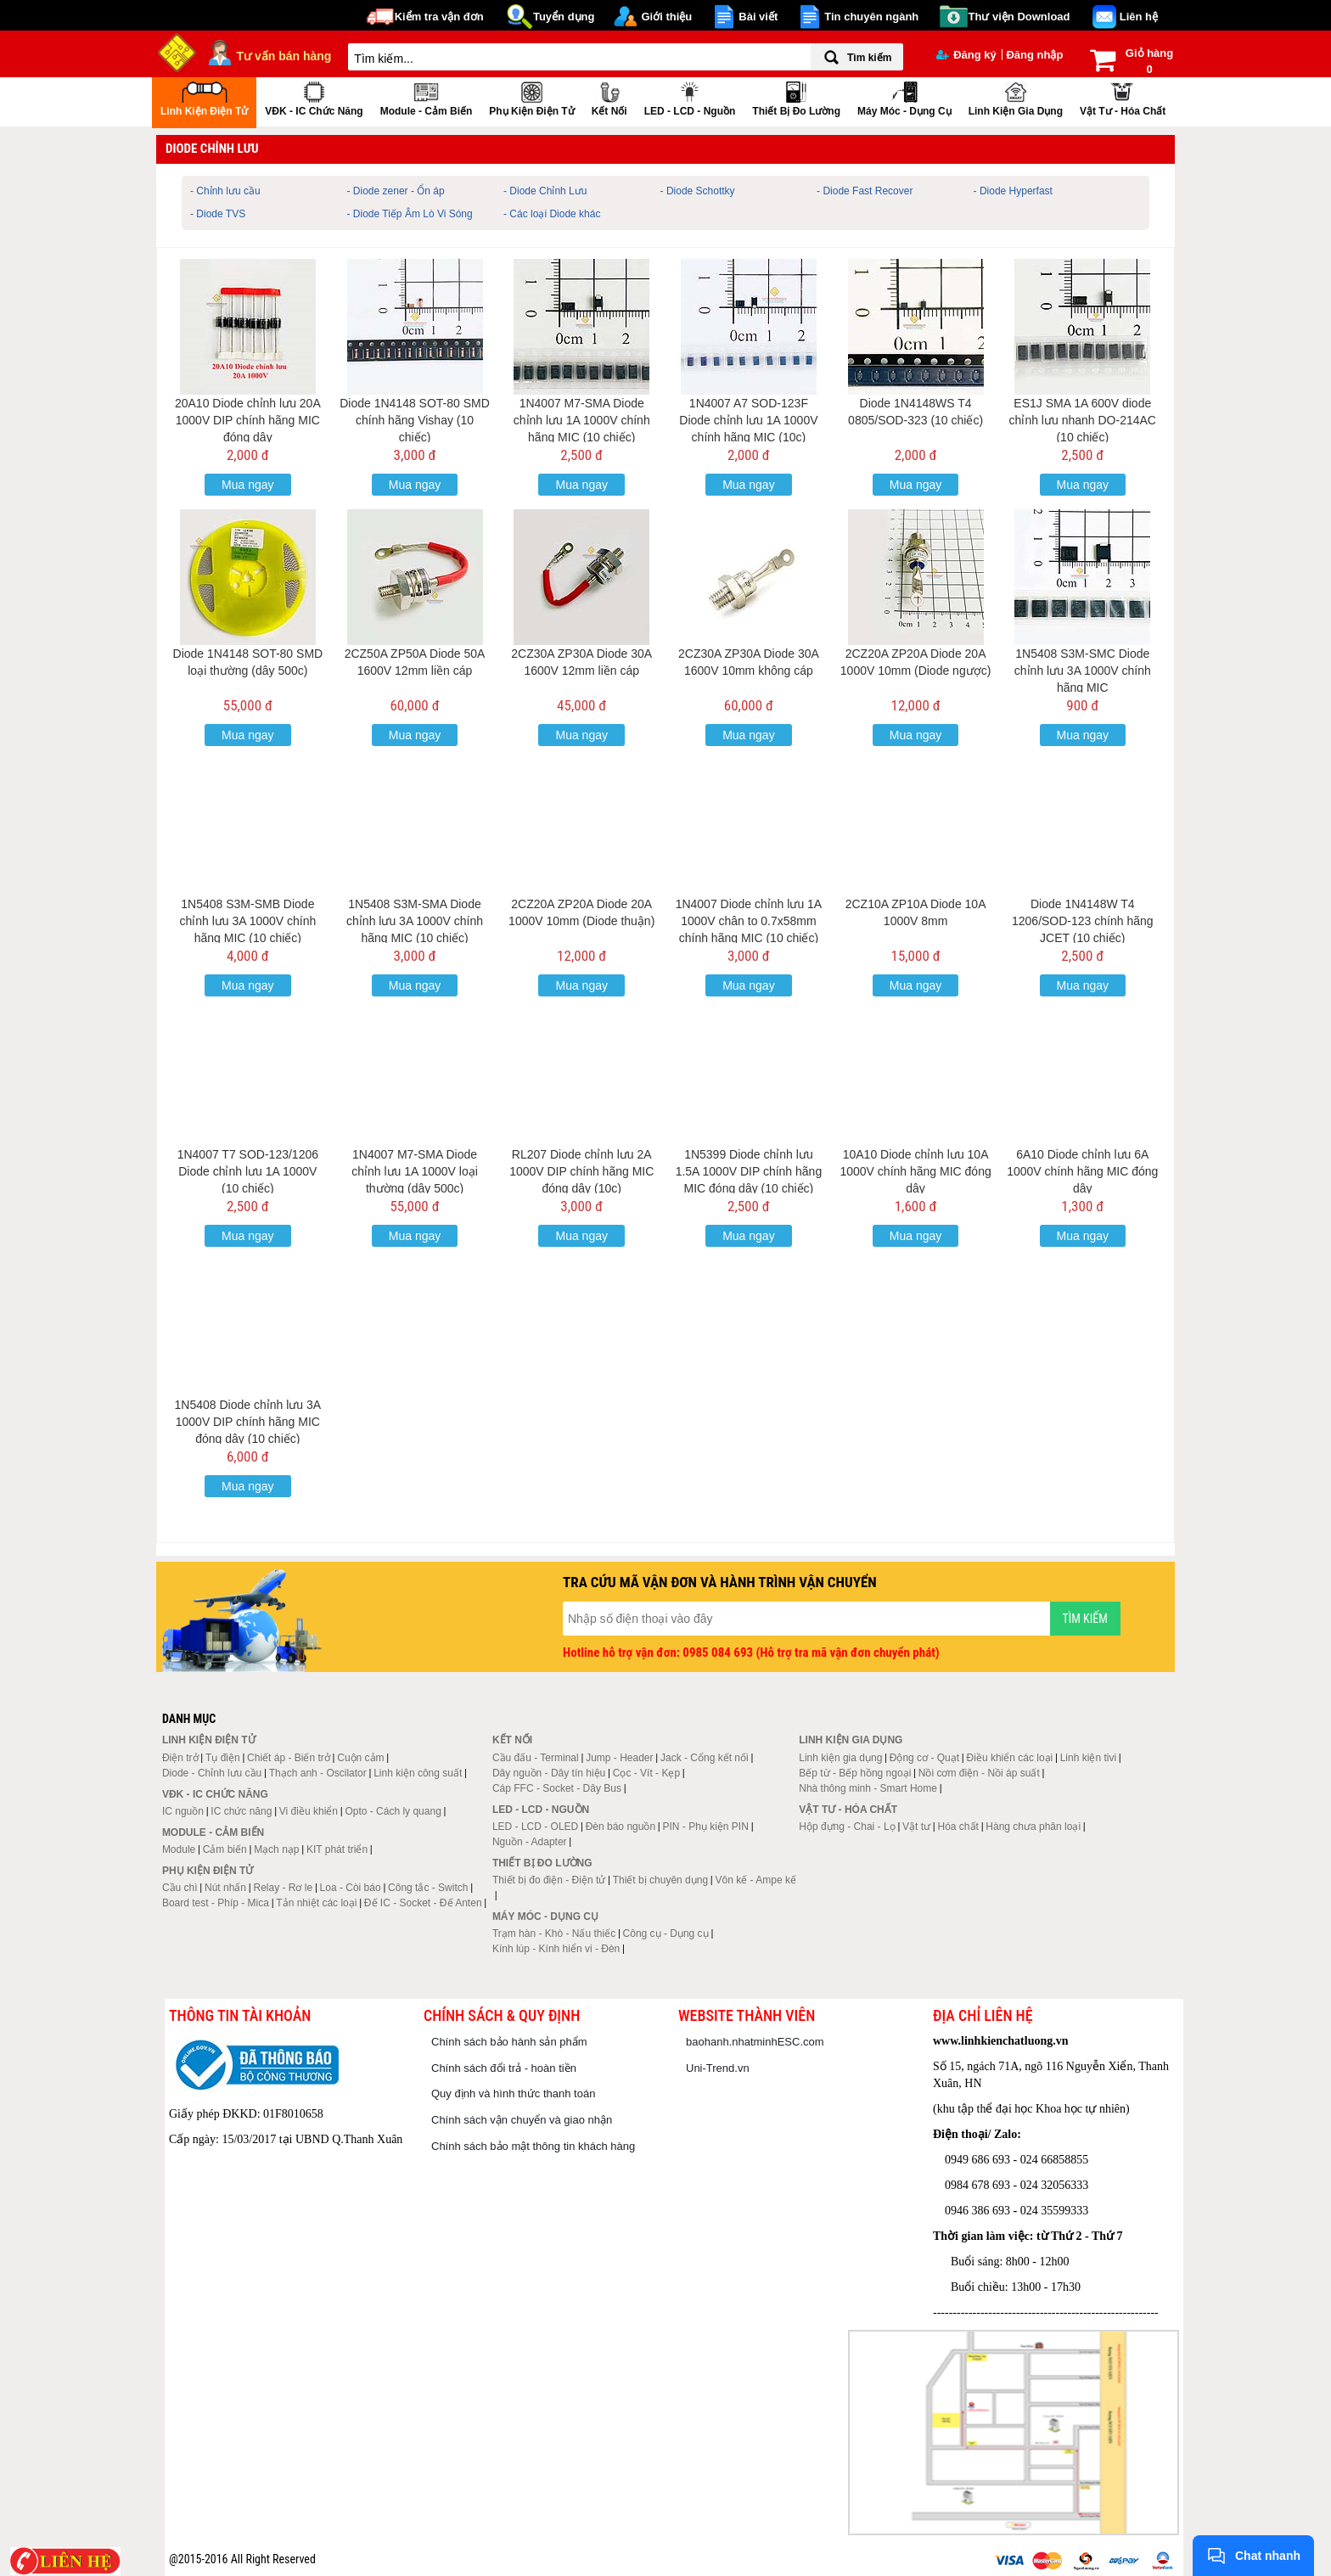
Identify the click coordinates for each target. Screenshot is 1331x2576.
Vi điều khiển (308, 1811)
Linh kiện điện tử (204, 97)
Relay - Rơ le (282, 1888)
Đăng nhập (1034, 54)
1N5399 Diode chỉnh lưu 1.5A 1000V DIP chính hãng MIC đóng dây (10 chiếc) (749, 1171)
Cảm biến (225, 1849)
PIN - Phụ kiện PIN (706, 1826)
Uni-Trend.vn (718, 2068)
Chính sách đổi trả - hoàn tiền (503, 2068)
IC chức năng (241, 1811)
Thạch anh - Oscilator (318, 1773)
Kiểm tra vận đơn (439, 16)
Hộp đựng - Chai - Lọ (847, 1826)
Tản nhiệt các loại (316, 1903)
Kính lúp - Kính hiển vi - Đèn (556, 1949)
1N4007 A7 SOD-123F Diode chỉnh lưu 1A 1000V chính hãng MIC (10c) (748, 420)
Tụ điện (222, 1758)
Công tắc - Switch (428, 1888)
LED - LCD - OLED (535, 1826)
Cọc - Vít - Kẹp (646, 1773)
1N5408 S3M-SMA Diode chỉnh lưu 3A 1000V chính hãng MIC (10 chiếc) (414, 921)
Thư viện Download (1019, 16)
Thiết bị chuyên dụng (660, 1880)
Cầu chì (180, 1888)
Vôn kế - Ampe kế (756, 1880)
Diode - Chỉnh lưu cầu (211, 1773)
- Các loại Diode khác (551, 214)
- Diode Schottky (697, 191)
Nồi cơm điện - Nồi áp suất (979, 1773)
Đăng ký (966, 54)
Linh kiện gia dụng (1016, 97)
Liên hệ (1139, 16)
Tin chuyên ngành (871, 16)
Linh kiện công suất (417, 1773)
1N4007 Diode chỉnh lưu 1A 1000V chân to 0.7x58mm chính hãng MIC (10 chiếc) (749, 921)
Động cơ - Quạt (924, 1758)
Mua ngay (247, 484)
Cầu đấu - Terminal (535, 1758)
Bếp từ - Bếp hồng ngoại (855, 1773)
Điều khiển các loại (1010, 1758)
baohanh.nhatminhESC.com (755, 2041)
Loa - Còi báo (350, 1888)
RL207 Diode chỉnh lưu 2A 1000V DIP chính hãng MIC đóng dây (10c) (581, 1171)
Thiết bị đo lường (796, 97)
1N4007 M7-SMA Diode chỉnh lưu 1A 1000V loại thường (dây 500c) (414, 1171)
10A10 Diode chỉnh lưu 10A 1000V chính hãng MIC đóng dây (915, 1171)
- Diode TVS (217, 214)
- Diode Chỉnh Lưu (545, 191)
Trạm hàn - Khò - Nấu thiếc (553, 1933)
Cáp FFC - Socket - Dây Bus (556, 1788)
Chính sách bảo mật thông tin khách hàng (533, 2146)
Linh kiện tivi (1088, 1758)
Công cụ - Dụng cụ (666, 1933)
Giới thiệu (666, 16)
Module (178, 1849)
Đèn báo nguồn (620, 1826)
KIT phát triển (337, 1849)
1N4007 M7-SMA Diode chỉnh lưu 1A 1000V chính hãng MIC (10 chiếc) (582, 420)
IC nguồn (183, 1811)
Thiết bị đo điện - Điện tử (548, 1880)
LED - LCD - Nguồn (690, 97)
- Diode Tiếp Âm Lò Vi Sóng (410, 214)
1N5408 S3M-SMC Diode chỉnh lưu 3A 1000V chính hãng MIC (1082, 670)
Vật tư (916, 1826)
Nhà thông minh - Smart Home (868, 1788)
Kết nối (609, 97)
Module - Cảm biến (426, 97)
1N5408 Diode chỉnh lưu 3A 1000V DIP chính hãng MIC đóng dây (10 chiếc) (248, 1421)
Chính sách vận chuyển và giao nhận (521, 2119)
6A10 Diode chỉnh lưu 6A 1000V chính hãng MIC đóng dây (1082, 1171)
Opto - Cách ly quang (393, 1811)
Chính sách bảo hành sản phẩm (509, 2041)
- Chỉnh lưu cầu (225, 191)
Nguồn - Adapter (529, 1842)
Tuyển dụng (564, 16)
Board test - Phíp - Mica (215, 1903)
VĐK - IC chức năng (313, 97)
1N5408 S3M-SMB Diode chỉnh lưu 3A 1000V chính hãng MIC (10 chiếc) (247, 921)
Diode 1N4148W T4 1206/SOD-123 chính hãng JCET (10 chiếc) (1083, 921)
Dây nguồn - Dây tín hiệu (548, 1773)
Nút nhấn (225, 1888)
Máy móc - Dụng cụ (904, 97)
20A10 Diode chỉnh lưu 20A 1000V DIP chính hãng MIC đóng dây (248, 420)
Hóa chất (958, 1826)
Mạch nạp (276, 1849)
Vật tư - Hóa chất (1122, 97)
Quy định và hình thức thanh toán (513, 2093)
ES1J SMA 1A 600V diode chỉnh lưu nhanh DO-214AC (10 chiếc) (1082, 420)
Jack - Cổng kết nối (704, 1758)
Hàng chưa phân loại (1033, 1826)
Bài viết (758, 16)
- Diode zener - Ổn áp (396, 191)
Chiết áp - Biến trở (288, 1758)
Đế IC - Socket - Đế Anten (423, 1903)
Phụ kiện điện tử (531, 97)
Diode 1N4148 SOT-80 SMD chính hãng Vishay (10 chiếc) (415, 420)
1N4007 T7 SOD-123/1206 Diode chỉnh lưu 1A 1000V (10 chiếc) (247, 1171)
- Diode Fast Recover (865, 191)
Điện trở (180, 1758)
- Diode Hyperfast (1013, 191)
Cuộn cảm (360, 1758)
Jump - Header (619, 1758)
